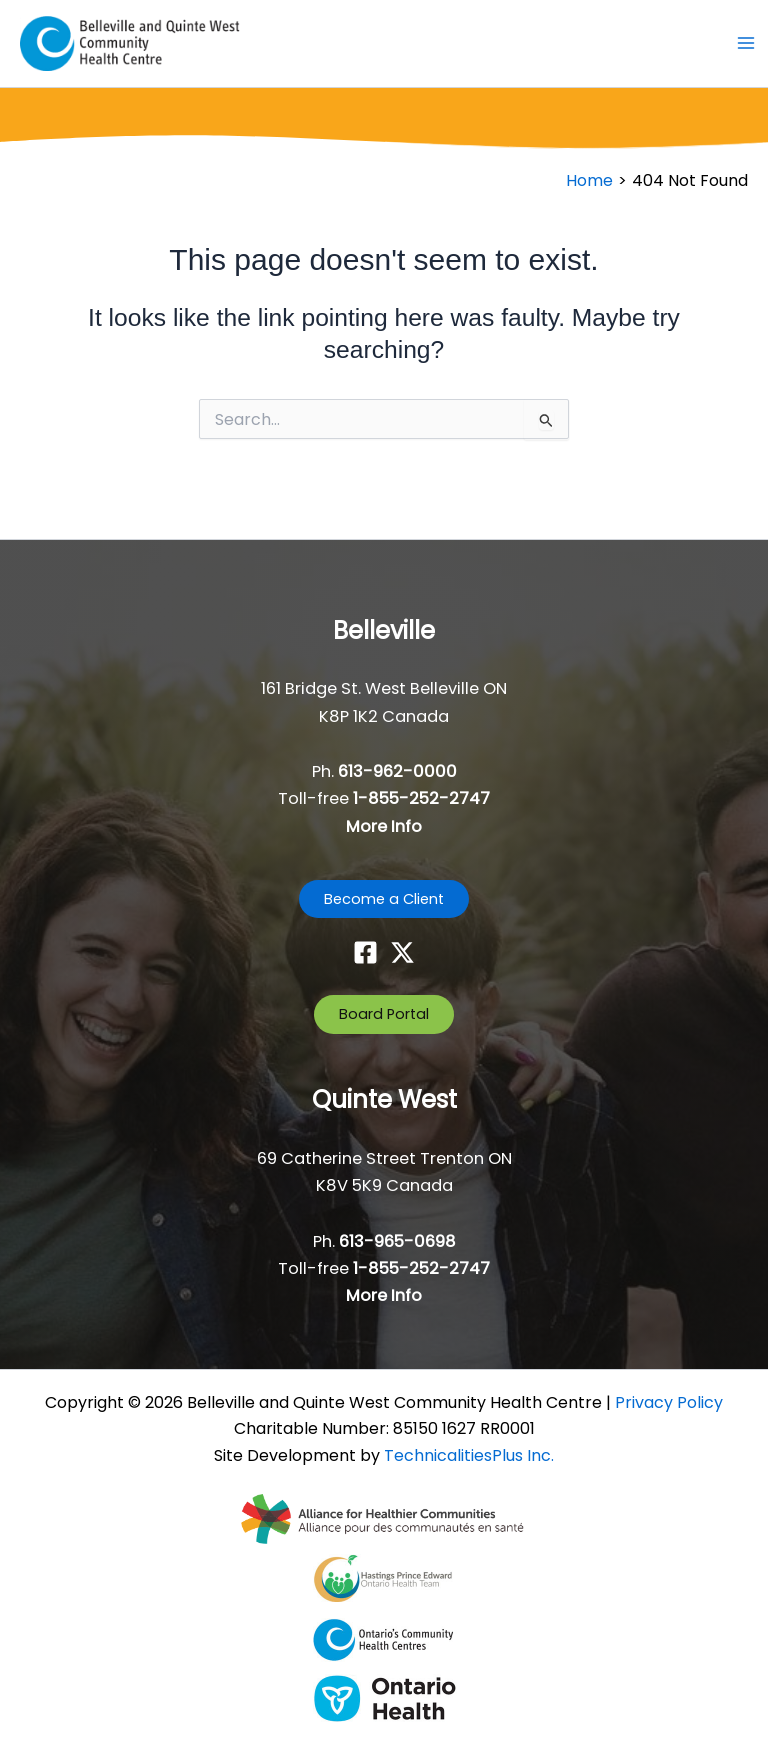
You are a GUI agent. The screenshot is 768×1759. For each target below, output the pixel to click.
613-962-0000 (397, 771)
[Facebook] (365, 952)
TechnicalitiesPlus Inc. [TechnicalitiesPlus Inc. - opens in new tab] (469, 1455)
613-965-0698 (397, 1241)
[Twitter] (402, 952)
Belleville (384, 630)
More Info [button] (384, 826)
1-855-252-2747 (421, 798)
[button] (384, 899)
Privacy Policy (669, 1402)
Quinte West (384, 1099)
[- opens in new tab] (384, 1518)
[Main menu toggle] (745, 43)
